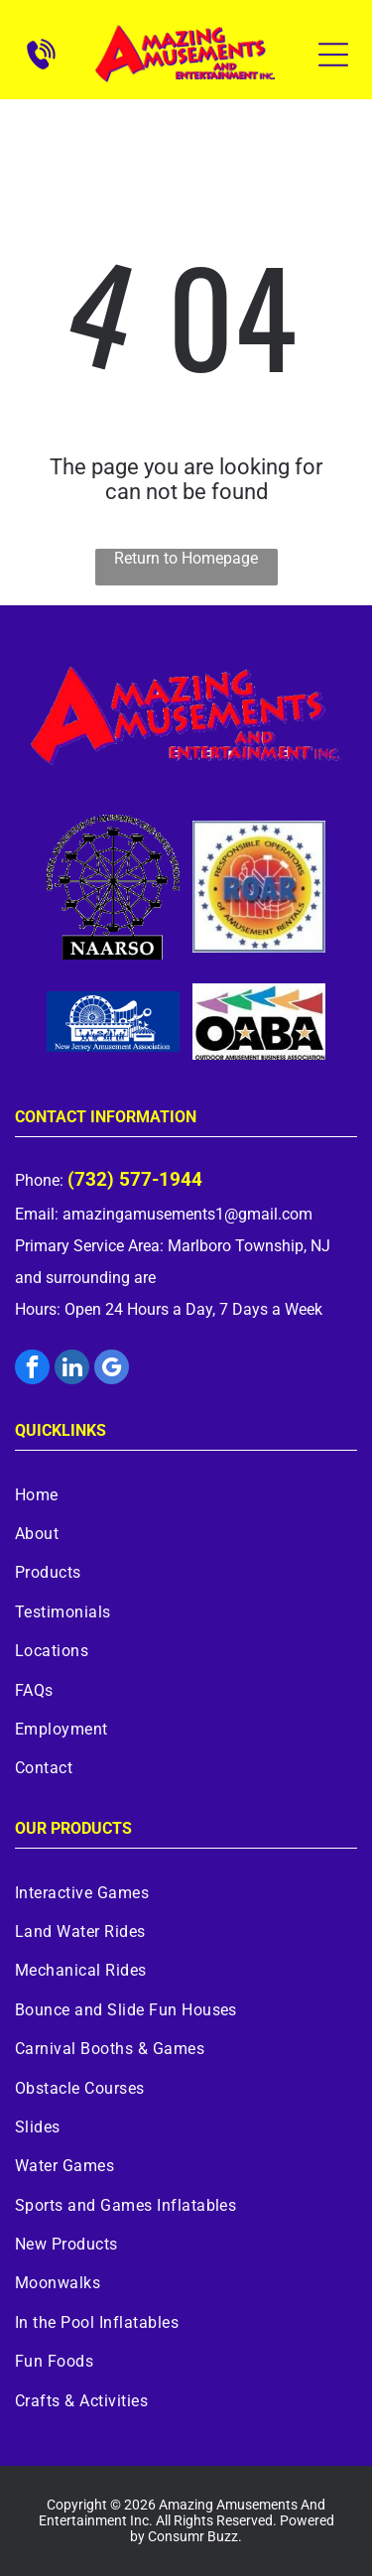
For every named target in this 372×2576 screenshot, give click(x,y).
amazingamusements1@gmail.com (187, 1214)
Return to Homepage (186, 558)
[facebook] (32, 1369)
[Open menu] (333, 54)
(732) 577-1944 (134, 1179)
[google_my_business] (111, 1369)
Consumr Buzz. (195, 2536)
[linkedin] (72, 1369)
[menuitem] (186, 1494)
